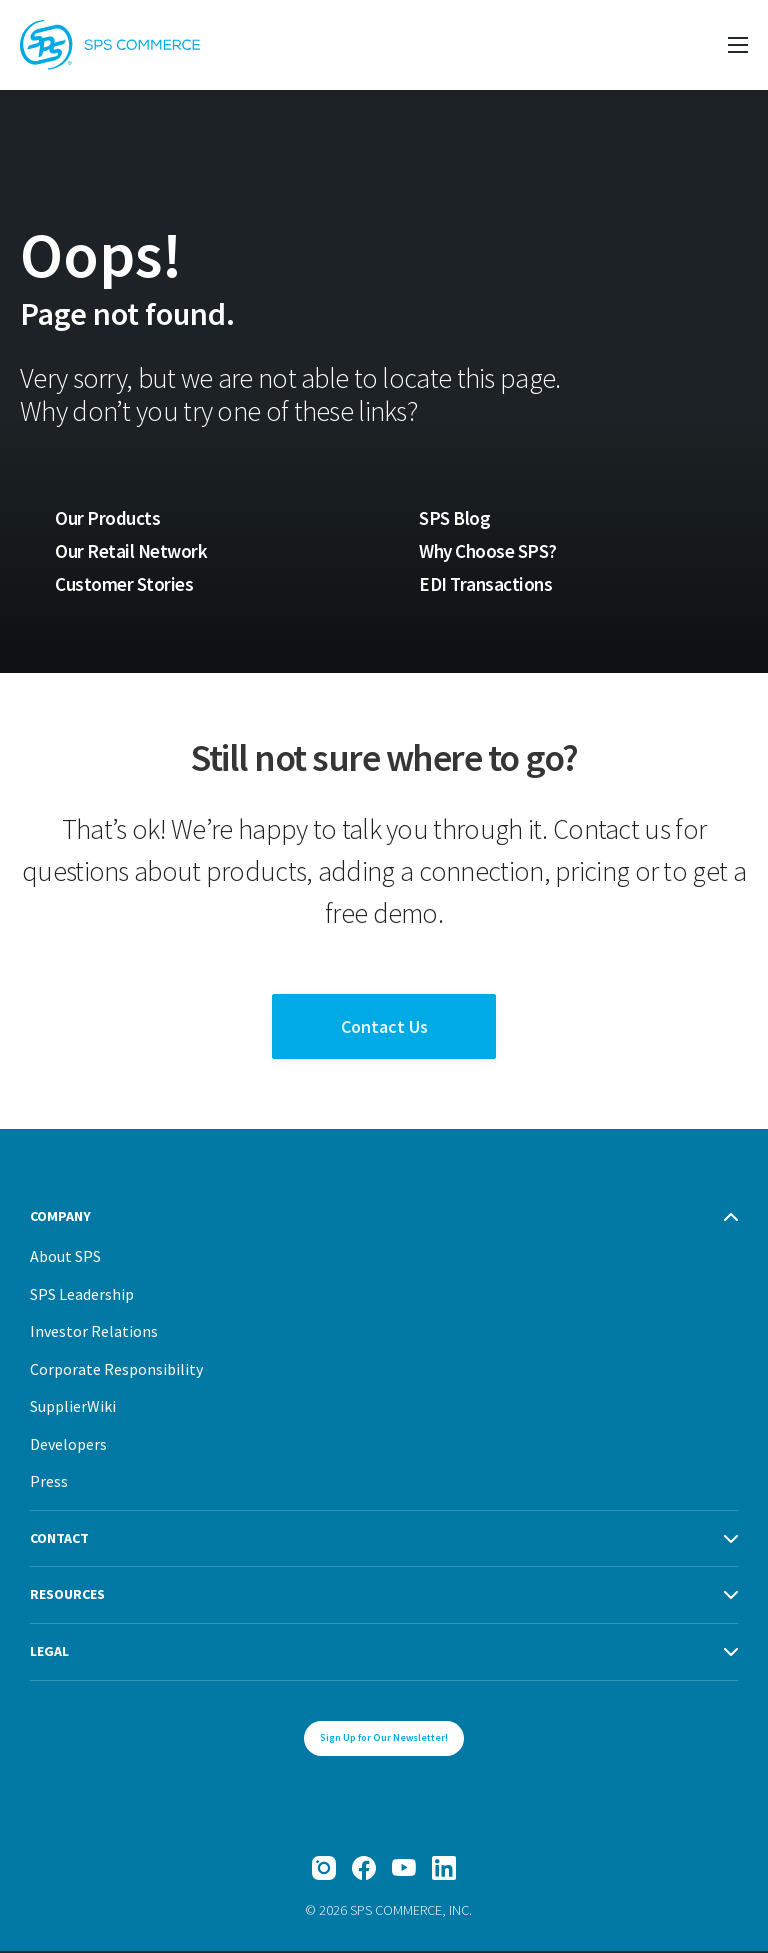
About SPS (65, 1258)
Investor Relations (94, 1333)
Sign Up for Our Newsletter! (384, 1739)
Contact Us (384, 1028)
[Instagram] (324, 1870)
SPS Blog (454, 518)
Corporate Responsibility (116, 1371)
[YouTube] (404, 1870)
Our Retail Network (132, 551)
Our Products (107, 518)
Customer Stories (123, 585)
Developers (68, 1446)
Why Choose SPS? (490, 551)
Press (49, 1483)
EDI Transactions (486, 585)
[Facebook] (364, 1870)
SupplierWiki (73, 1408)
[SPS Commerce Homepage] (110, 45)
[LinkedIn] (444, 1870)
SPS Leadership (82, 1296)
